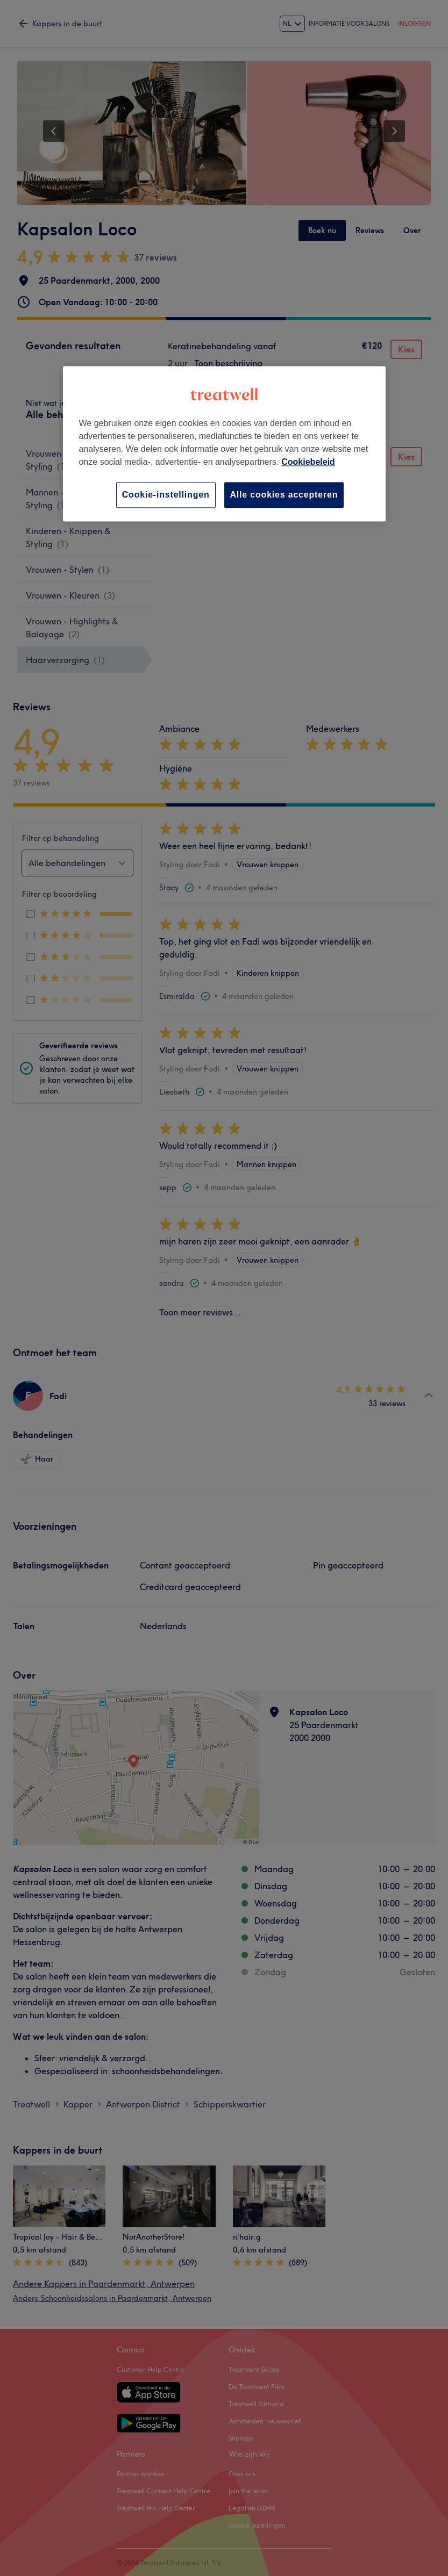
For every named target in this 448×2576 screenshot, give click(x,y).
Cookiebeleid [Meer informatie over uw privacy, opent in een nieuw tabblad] (308, 461)
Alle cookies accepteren (284, 494)
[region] (224, 443)
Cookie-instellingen (166, 494)
